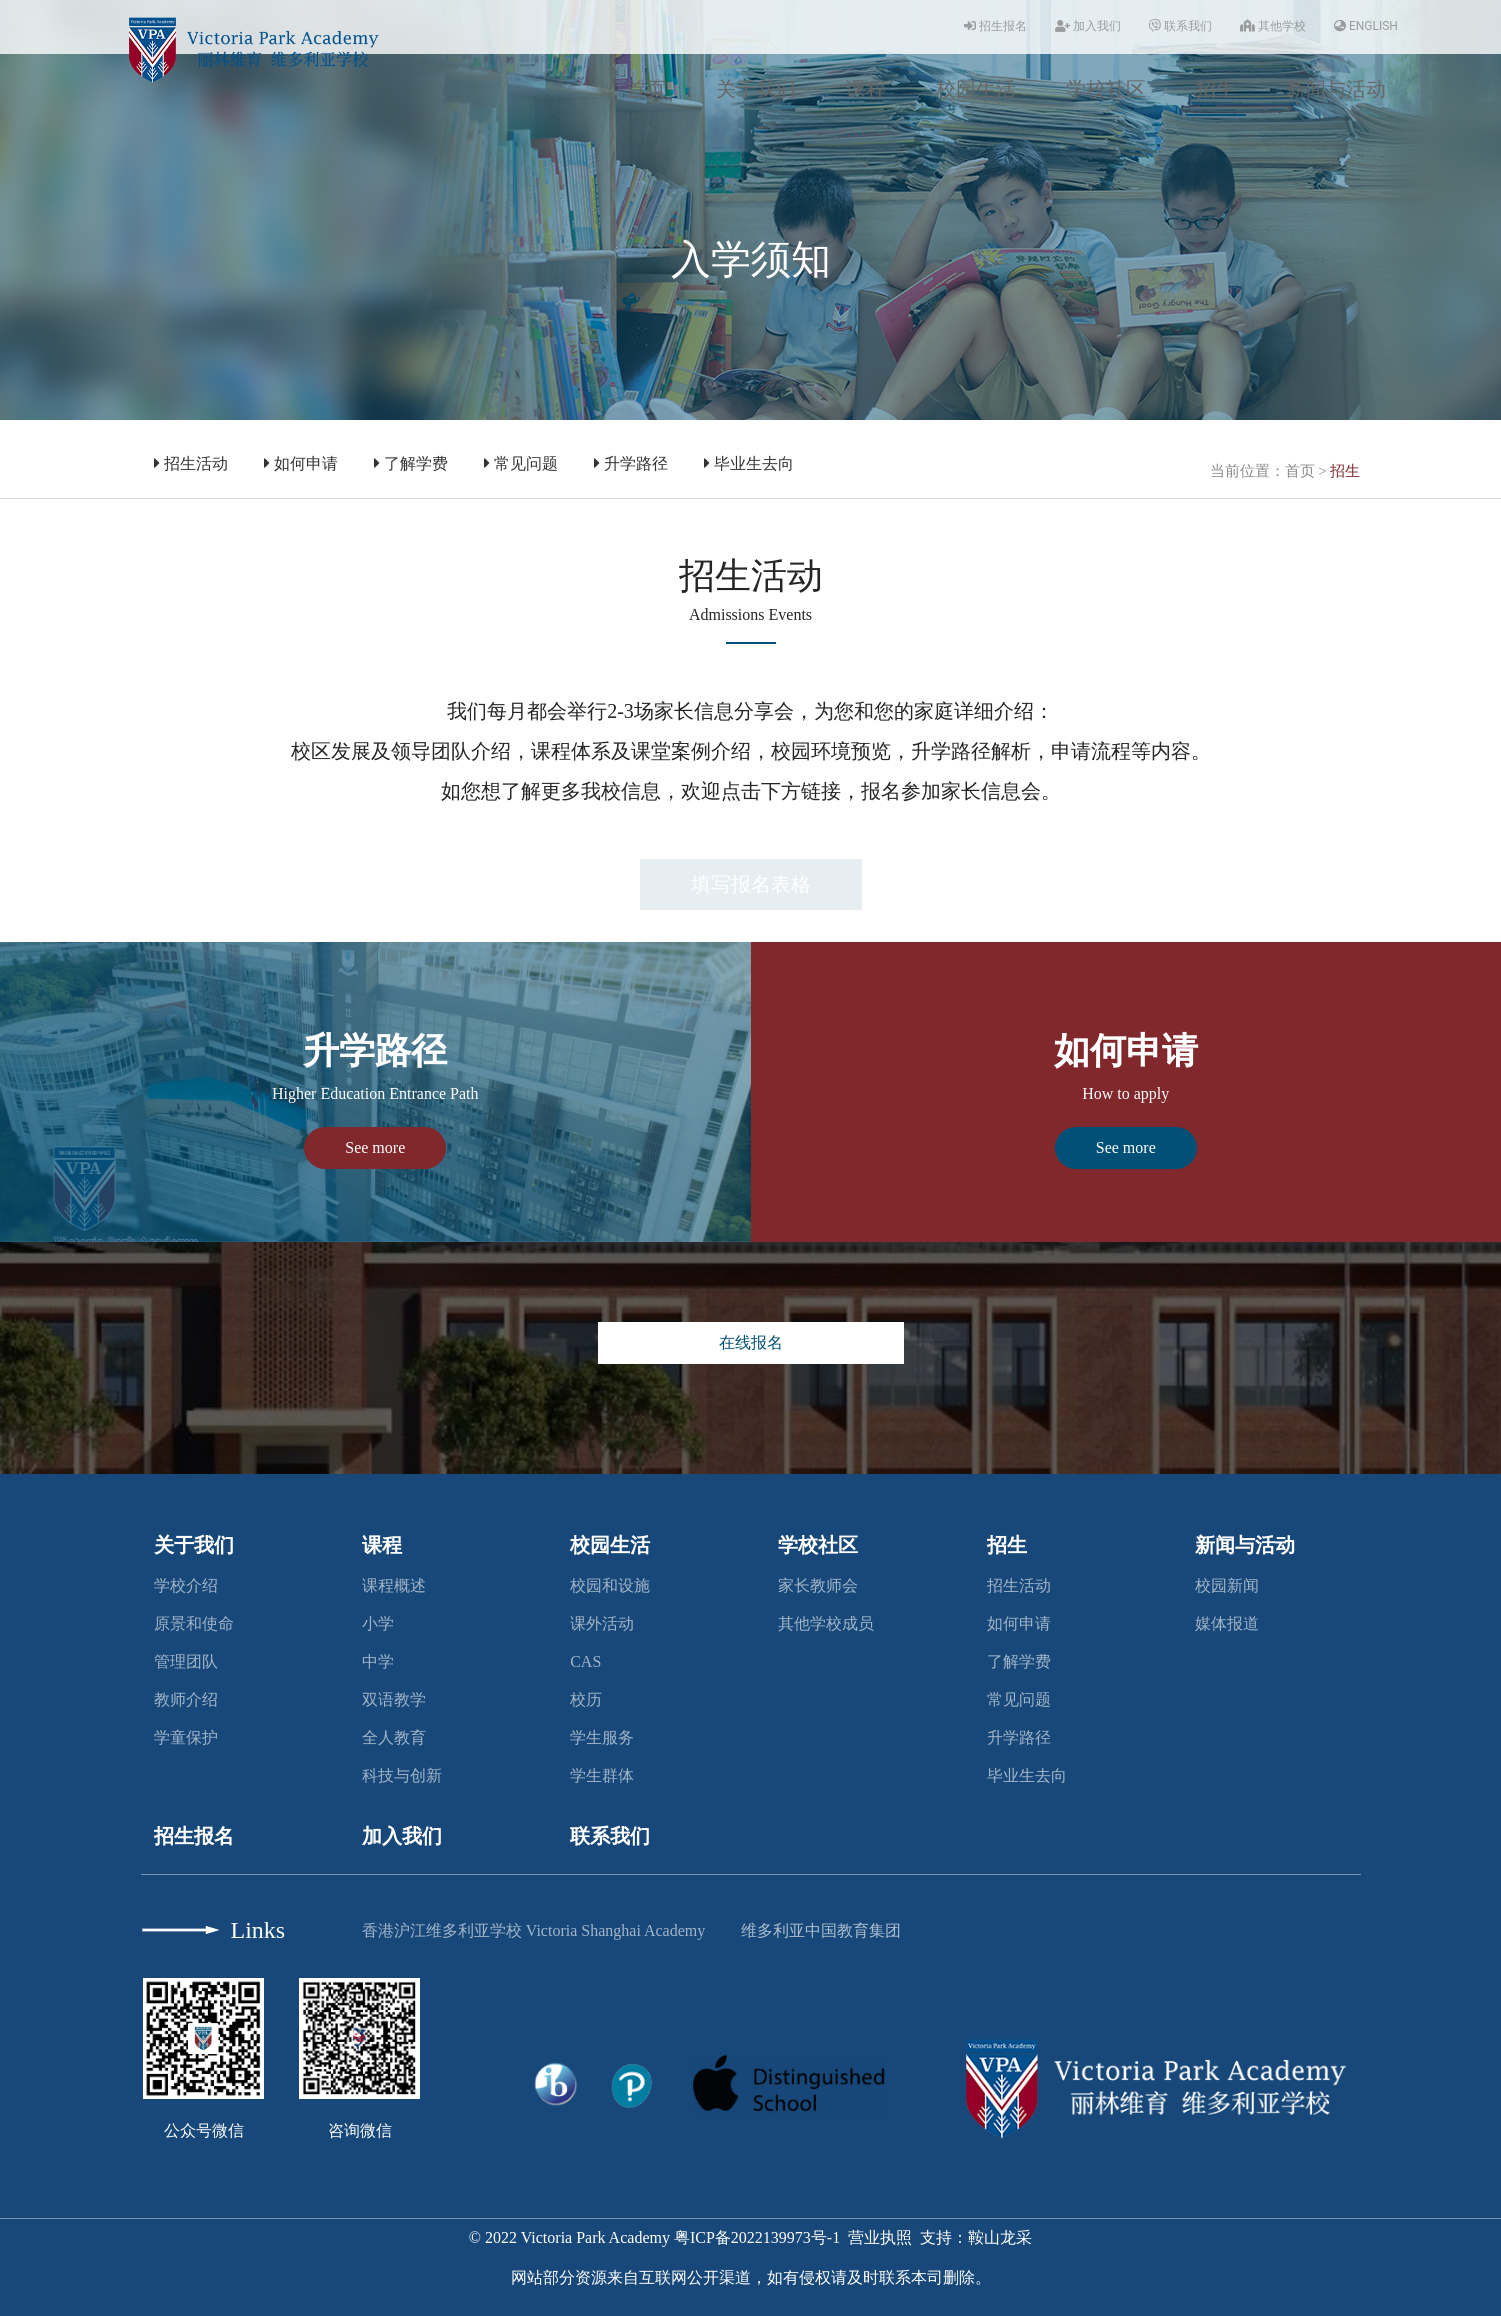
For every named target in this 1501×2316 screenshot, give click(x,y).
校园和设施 (610, 1585)
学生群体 (602, 1775)
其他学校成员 (826, 1623)
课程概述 (394, 1585)
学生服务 (602, 1737)
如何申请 (301, 463)
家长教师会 (818, 1585)
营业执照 (880, 2237)
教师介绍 (186, 1699)
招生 (1216, 89)
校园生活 (976, 89)
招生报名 (995, 26)
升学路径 (631, 463)
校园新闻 (1227, 1585)
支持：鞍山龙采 (976, 2237)
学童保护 (186, 1737)
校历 (586, 1699)
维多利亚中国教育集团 (821, 1930)
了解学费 (411, 463)
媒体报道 (1227, 1623)
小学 (378, 1623)
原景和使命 (194, 1623)
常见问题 (521, 463)
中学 (378, 1661)
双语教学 (394, 1699)
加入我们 (1088, 26)
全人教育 (394, 1737)
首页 (646, 89)
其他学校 (1273, 26)
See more (375, 1147)
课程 (866, 89)
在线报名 (751, 1342)
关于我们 (756, 89)
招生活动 (191, 463)
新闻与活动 (1336, 89)
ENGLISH (1366, 26)
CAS (585, 1661)
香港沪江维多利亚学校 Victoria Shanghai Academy (533, 1930)
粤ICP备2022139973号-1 (757, 2237)
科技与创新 (402, 1775)
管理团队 (186, 1661)
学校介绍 (186, 1585)
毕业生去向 (749, 463)
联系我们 (1180, 26)
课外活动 (602, 1623)
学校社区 (1106, 89)
